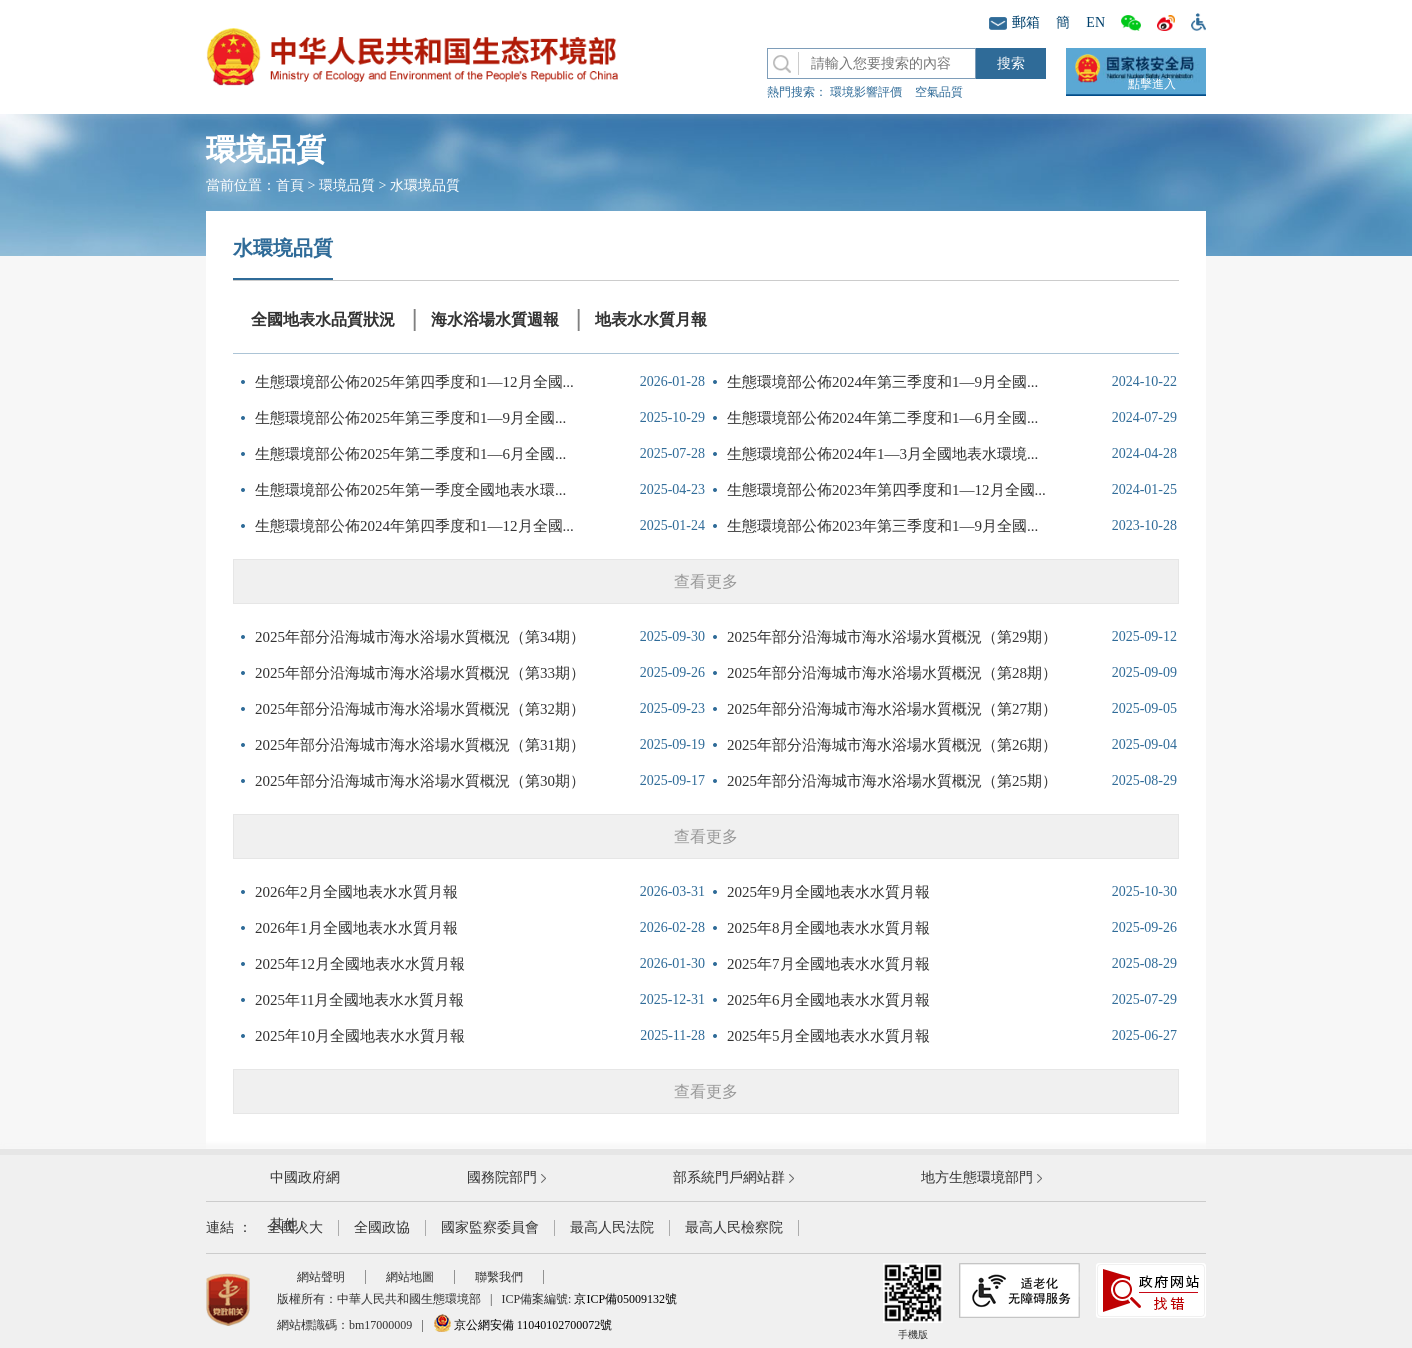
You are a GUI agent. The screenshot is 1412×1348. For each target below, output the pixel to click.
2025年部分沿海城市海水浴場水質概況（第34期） (420, 637)
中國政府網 (305, 1177)
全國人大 (295, 1227)
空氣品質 (939, 92)
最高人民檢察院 (734, 1227)
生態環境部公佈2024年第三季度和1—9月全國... (882, 382)
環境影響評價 (866, 92)
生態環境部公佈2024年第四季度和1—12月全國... (414, 526)
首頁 (290, 185)
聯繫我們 (499, 1277)
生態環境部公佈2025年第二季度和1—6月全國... (410, 454)
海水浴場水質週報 (495, 319)
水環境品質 (425, 185)
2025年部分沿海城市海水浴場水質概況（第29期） (892, 637)
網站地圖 (410, 1277)
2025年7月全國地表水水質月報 (828, 964)
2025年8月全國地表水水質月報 (828, 928)
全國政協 (382, 1227)
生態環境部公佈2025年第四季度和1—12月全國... (414, 382)
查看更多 (706, 581)
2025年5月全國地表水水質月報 (828, 1036)
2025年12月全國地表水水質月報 (360, 964)
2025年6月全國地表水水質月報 (828, 1000)
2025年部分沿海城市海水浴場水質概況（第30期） (420, 781)
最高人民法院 (612, 1227)
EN (1095, 22)
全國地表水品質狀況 (323, 319)
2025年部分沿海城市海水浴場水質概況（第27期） (892, 709)
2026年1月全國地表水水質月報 (356, 928)
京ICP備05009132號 (625, 1299)
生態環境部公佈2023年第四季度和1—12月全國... (886, 490)
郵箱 (1014, 22)
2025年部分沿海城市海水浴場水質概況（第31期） (420, 745)
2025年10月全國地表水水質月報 (360, 1036)
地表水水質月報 (651, 319)
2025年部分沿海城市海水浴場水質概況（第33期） (420, 673)
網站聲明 (321, 1277)
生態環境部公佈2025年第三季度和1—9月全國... (410, 418)
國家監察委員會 (490, 1227)
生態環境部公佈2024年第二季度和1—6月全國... (882, 418)
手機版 (913, 1301)
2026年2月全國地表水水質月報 (356, 892)
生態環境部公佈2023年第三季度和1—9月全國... (882, 526)
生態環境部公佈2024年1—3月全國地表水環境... (882, 454)
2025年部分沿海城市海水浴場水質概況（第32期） (420, 709)
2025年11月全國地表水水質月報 (359, 1000)
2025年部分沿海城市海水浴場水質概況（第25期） (892, 781)
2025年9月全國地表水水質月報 (828, 892)
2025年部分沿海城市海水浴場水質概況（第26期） (892, 745)
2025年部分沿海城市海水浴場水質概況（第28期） (892, 673)
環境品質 (347, 185)
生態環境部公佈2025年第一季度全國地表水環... (410, 490)
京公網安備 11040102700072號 (523, 1325)
